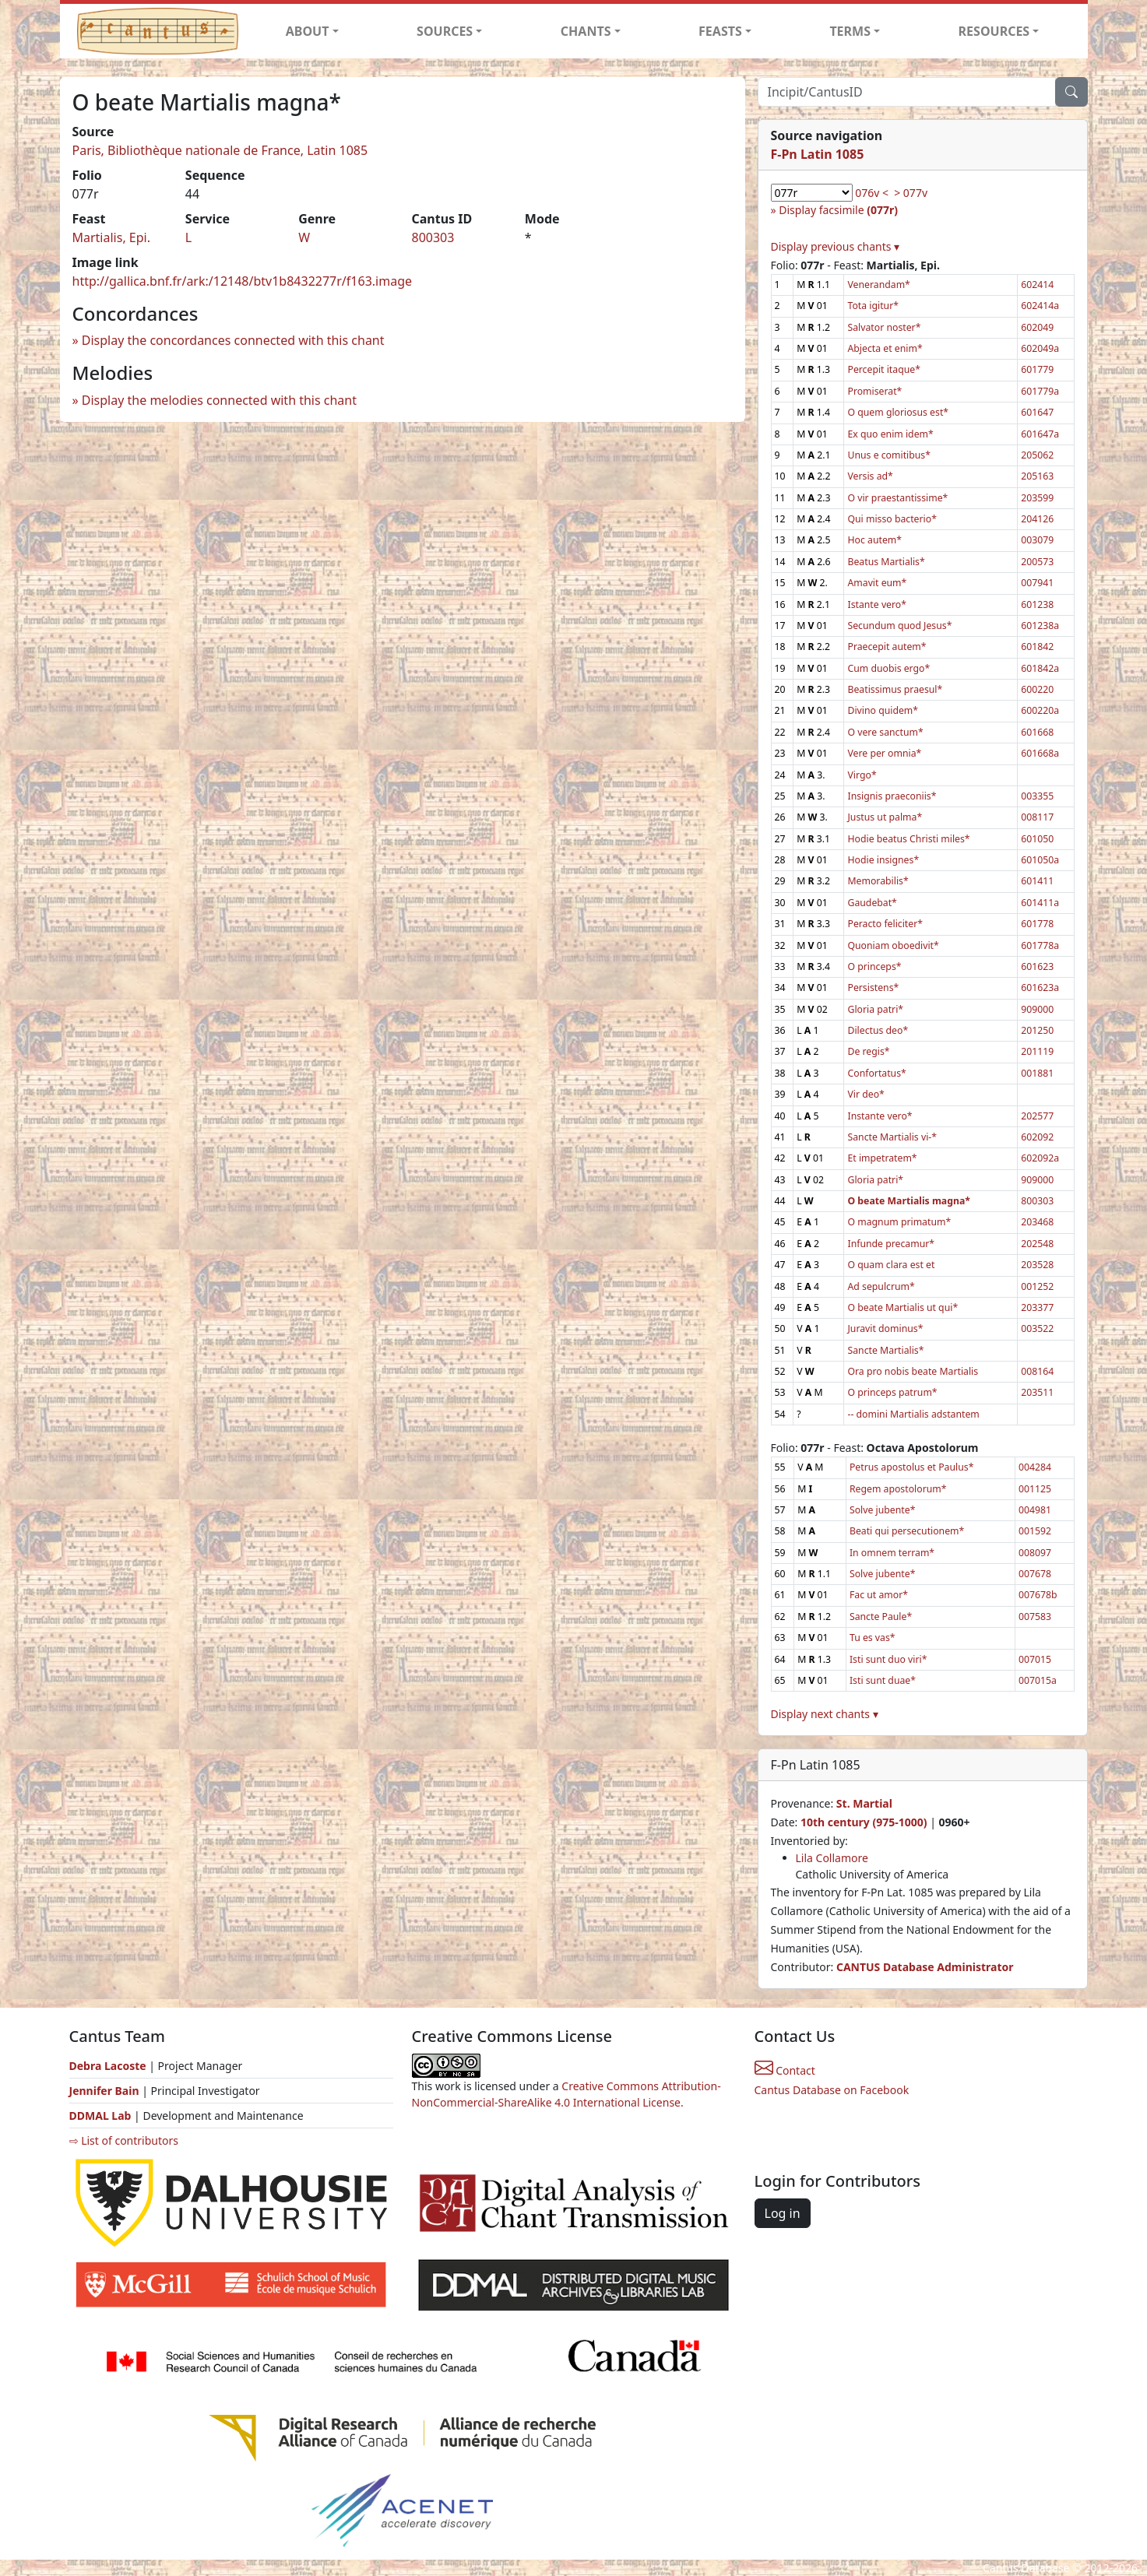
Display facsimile (838, 209)
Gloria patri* (875, 1009)
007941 (1037, 582)
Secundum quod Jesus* (899, 625)
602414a (1040, 305)
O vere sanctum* (885, 732)
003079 (1037, 539)
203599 (1037, 497)
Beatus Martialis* (885, 561)
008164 (1037, 1371)
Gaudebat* (871, 902)
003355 (1037, 796)
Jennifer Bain (105, 2090)
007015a (1038, 1680)
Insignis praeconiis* (891, 796)
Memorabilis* (877, 880)
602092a (1040, 1158)
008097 (1035, 1552)
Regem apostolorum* (898, 1488)
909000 (1037, 1009)
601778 (1037, 923)
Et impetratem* (882, 1158)
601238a (1040, 625)
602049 (1037, 327)
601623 (1037, 966)
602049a (1040, 348)
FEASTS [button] (720, 31)
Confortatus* (876, 1073)
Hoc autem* (874, 539)
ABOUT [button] (307, 31)
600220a (1040, 710)
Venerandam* (878, 284)
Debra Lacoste (107, 2065)
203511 (1037, 1392)
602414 (1037, 284)
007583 (1035, 1616)
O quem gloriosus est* (897, 412)
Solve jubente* (882, 1509)
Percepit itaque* (883, 369)
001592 (1035, 1531)
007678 (1035, 1573)
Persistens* (873, 987)
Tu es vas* (872, 1637)
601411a (1040, 902)
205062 (1037, 455)
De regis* (868, 1051)
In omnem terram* (892, 1552)
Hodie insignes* (883, 859)
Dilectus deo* (877, 1030)
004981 (1035, 1509)
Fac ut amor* (879, 1594)
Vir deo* (865, 1094)
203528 (1037, 1264)
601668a (1040, 753)
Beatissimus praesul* (894, 689)
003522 (1037, 1328)
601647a (1040, 434)
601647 (1037, 412)
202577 (1037, 1116)
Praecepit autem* (886, 646)
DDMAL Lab (100, 2115)
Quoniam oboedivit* (892, 945)
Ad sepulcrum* (880, 1286)
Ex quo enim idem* (890, 434)
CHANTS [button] (586, 31)
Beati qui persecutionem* (907, 1531)
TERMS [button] (850, 31)
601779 (1037, 369)
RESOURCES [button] (994, 31)
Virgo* (861, 775)
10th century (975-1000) (863, 1822)
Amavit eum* (876, 582)
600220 (1037, 689)
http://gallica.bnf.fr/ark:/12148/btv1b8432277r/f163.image (242, 281)
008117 (1037, 817)
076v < (871, 192)
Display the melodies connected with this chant (219, 400)
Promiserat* (874, 391)
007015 (1035, 1659)
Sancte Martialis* (885, 1350)
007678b (1038, 1594)
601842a (1040, 668)
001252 (1037, 1286)
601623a (1040, 987)
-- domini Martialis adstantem (913, 1414)
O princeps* (874, 966)
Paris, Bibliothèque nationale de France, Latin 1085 (220, 150)
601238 (1037, 604)
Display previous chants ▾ (835, 246)
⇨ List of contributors (123, 2140)
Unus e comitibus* (888, 455)
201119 (1037, 1051)
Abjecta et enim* (884, 348)
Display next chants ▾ (824, 1713)
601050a (1040, 859)
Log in (782, 2213)
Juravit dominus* (885, 1328)
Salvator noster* (883, 327)
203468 (1037, 1221)
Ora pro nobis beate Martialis (912, 1371)
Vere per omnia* (884, 753)
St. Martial (864, 1803)
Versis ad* (869, 476)
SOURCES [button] (445, 31)
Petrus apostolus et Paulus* (911, 1467)
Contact (785, 2070)
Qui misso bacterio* (891, 518)
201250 (1037, 1030)
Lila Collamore (832, 1857)
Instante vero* (879, 1116)
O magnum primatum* (899, 1221)
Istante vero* (876, 604)
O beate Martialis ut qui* (902, 1307)
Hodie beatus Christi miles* (908, 838)
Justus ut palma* (884, 817)
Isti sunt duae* (883, 1680)
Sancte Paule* (881, 1616)
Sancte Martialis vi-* (892, 1137)
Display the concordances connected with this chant (233, 340)
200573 (1037, 561)
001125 (1035, 1488)
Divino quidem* (882, 710)
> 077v (910, 192)
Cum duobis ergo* (888, 668)
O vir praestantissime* (897, 497)
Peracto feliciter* (885, 923)
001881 (1037, 1073)
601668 (1037, 732)
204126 (1037, 518)
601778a (1040, 945)
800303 (432, 237)
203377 (1037, 1307)
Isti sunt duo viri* (888, 1659)
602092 (1037, 1137)
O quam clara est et (890, 1264)
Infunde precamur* (890, 1243)
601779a (1040, 391)
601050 (1037, 838)
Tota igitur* (873, 305)
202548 (1037, 1243)
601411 (1037, 880)
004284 (1035, 1467)
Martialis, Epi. (111, 237)
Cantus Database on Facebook (832, 2089)
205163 (1037, 476)
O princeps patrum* (892, 1392)
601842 (1037, 646)
